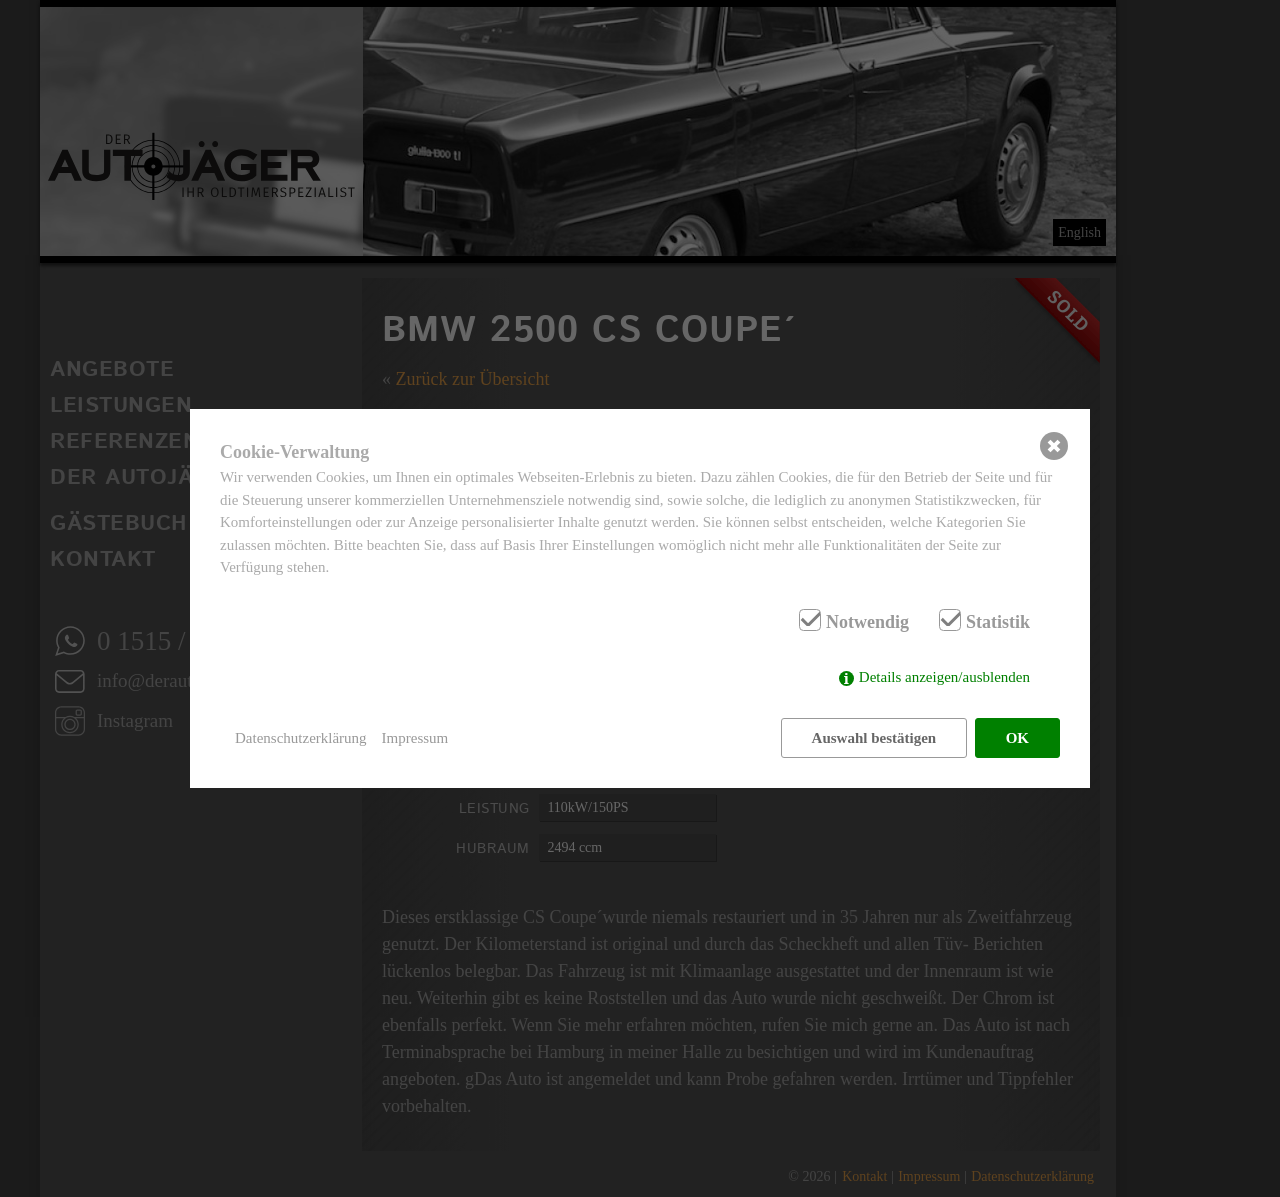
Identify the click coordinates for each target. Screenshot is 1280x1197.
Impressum (415, 738)
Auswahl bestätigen (874, 738)
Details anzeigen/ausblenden (944, 677)
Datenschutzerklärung (301, 738)
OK (1017, 738)
